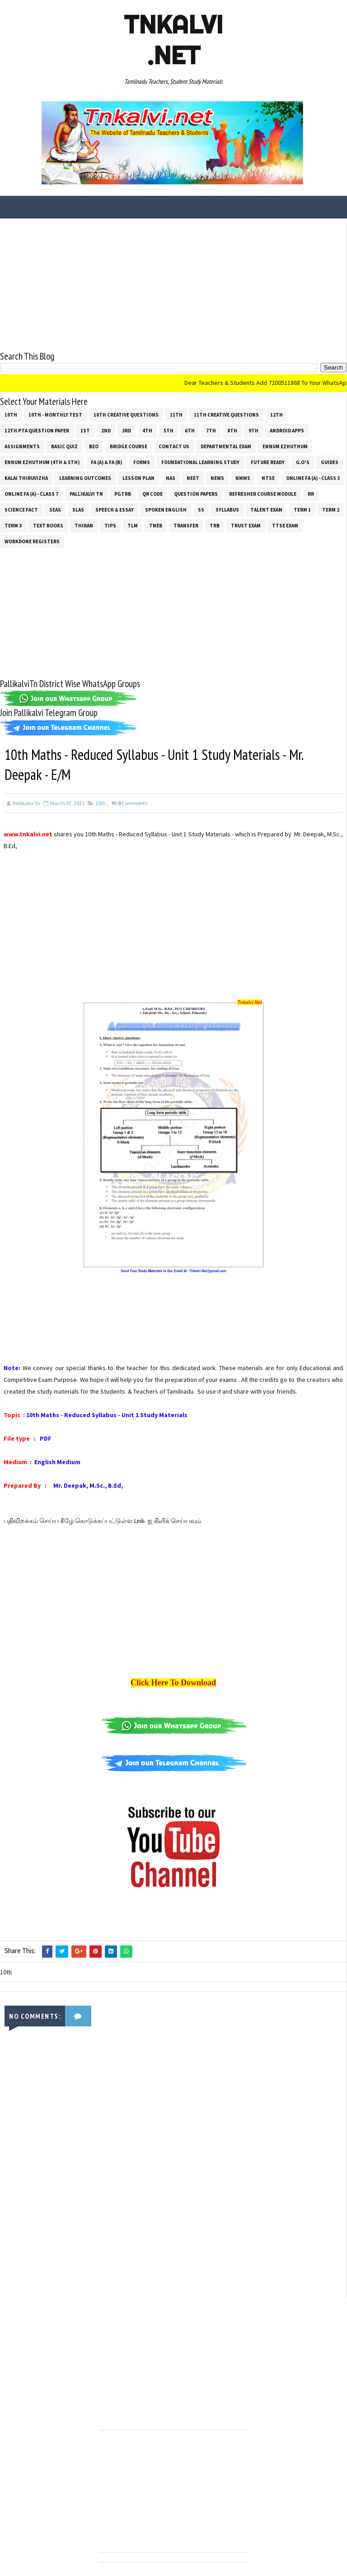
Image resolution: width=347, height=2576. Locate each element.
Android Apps (287, 430)
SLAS (78, 510)
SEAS (55, 510)
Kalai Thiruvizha (26, 478)
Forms (141, 462)
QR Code (152, 494)
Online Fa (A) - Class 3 (313, 478)
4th (147, 430)
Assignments (22, 446)
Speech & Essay (114, 510)
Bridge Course (128, 446)
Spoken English (166, 510)
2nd (106, 430)
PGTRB (122, 494)
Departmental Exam (226, 446)
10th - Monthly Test (55, 415)
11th (176, 415)
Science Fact (21, 510)
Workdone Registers (32, 541)
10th (11, 415)
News (217, 478)
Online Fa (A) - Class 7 (31, 494)
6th (190, 430)
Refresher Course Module (262, 494)
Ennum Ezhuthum (285, 446)
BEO (93, 446)
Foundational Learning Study (200, 462)
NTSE (268, 478)
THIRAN (84, 525)
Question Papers (196, 494)
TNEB (155, 525)
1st (85, 430)
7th (211, 430)
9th (253, 430)
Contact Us (174, 446)
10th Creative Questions (126, 415)
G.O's (302, 462)
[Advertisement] (173, 286)
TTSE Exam (285, 525)
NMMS (242, 478)
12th (276, 415)
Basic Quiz (64, 446)
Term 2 (330, 510)
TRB (215, 525)
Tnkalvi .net (173, 40)
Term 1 (302, 510)
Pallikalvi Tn (86, 494)
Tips (110, 525)
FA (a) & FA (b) (106, 462)
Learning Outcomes (85, 478)
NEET (193, 478)
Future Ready (268, 462)
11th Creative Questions (226, 415)
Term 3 (13, 525)
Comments (132, 803)
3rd (126, 430)
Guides (329, 462)
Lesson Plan (138, 478)
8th (232, 430)
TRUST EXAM (246, 525)
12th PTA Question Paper (37, 430)
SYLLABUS (227, 510)
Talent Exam (266, 510)
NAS (170, 478)
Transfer (186, 525)
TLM (132, 525)
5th (169, 430)
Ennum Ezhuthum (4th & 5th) (42, 462)
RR (311, 494)
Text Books (48, 525)
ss (201, 510)
